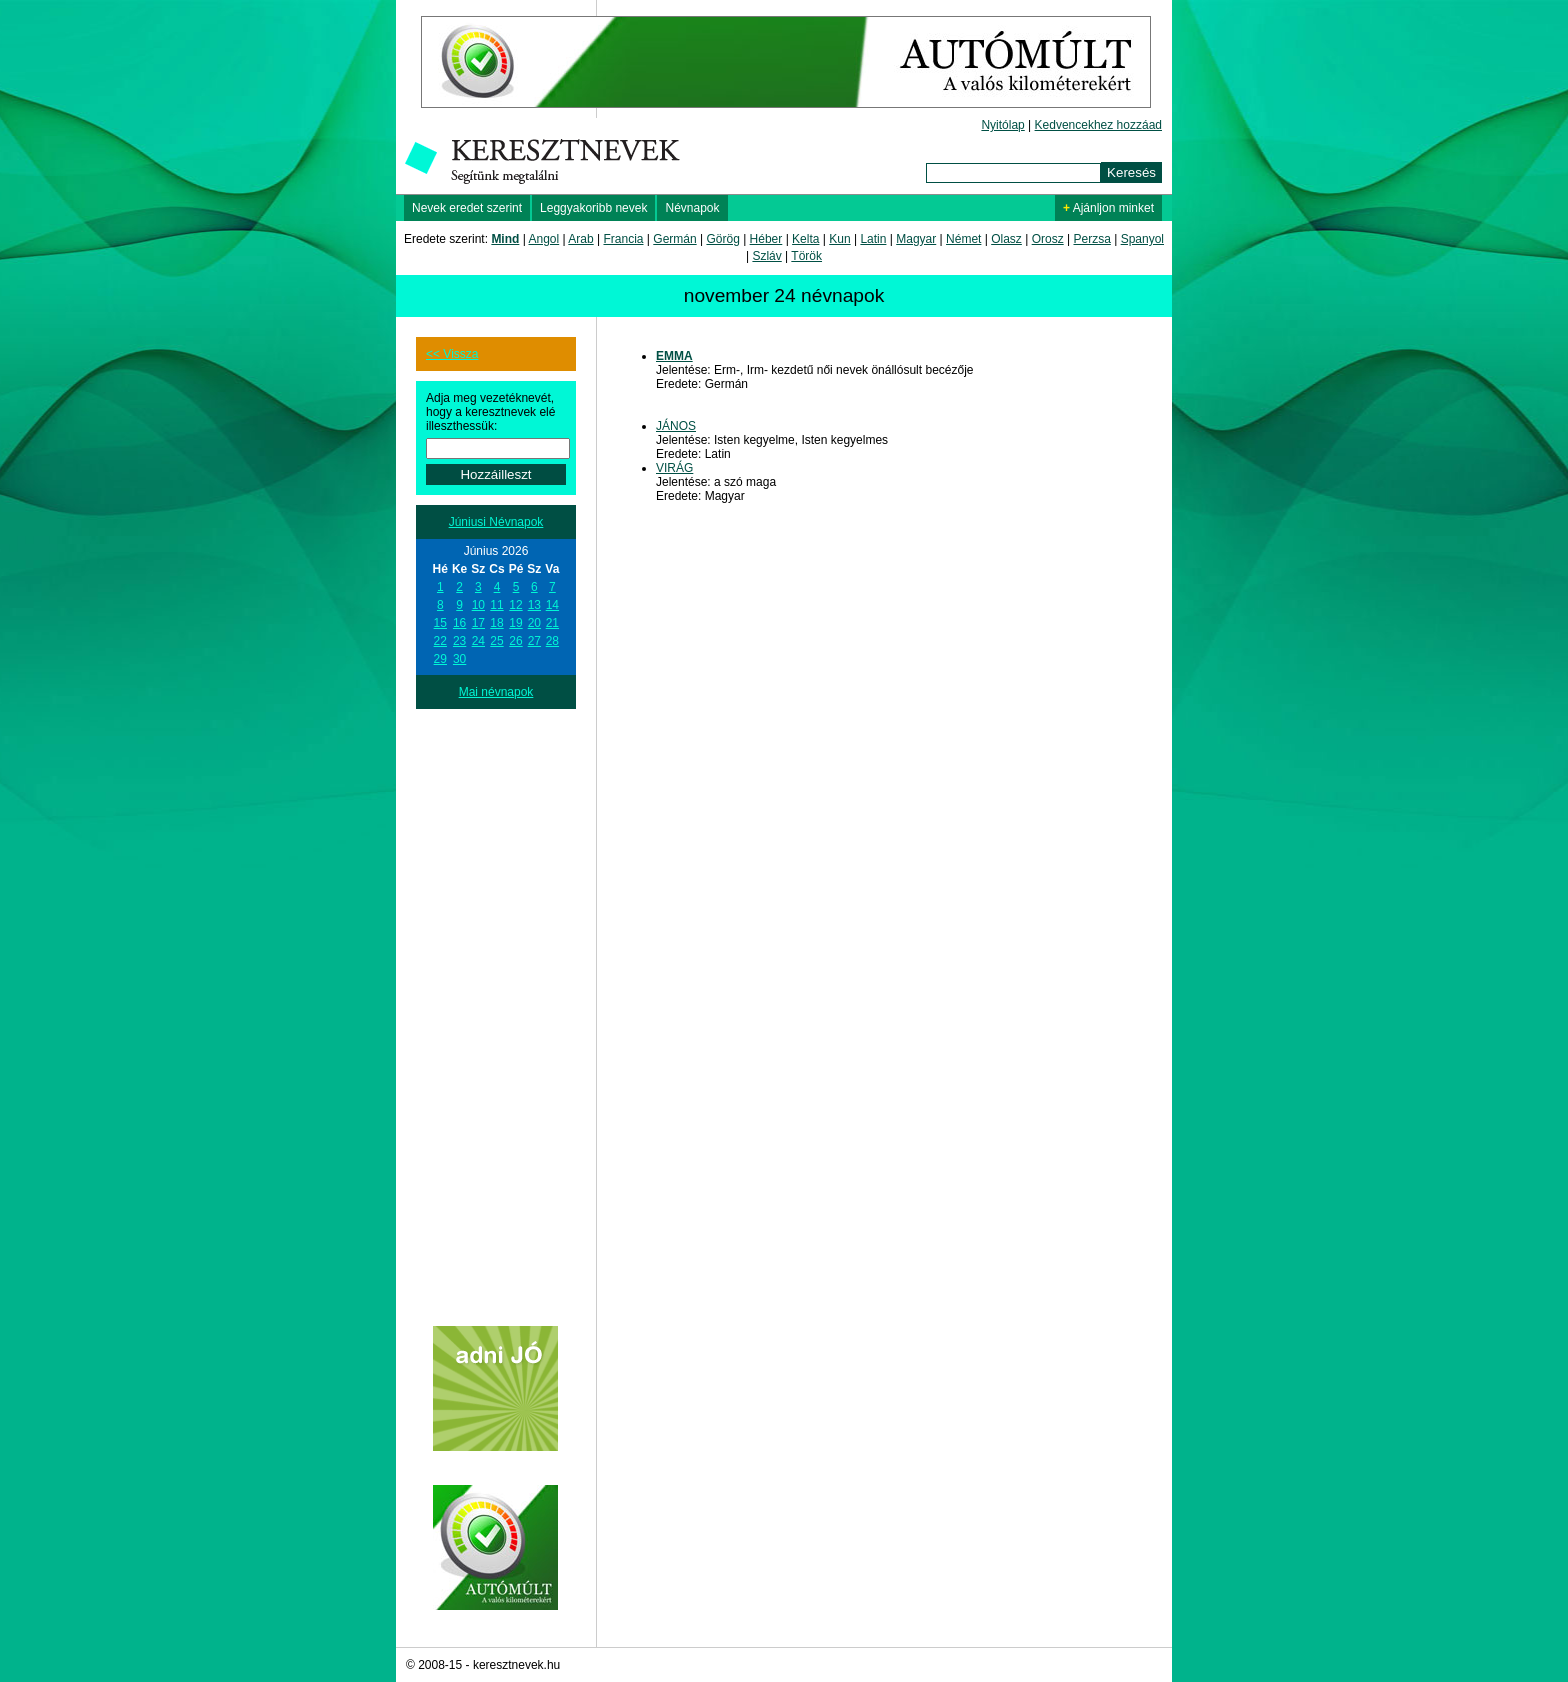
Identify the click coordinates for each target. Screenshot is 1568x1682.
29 (440, 659)
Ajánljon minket (1108, 208)
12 (515, 605)
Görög (722, 239)
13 (534, 605)
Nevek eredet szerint (467, 208)
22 (440, 641)
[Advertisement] (496, 1009)
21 (552, 623)
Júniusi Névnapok (496, 522)
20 (534, 623)
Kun (839, 239)
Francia (623, 239)
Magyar (916, 239)
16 (459, 623)
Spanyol (1142, 239)
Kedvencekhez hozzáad (1098, 125)
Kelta (805, 239)
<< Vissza (452, 354)
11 (496, 605)
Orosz (1048, 239)
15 (440, 623)
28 (552, 641)
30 (459, 659)
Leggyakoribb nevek (593, 208)
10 (478, 605)
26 (515, 641)
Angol (544, 239)
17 (478, 623)
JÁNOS (676, 426)
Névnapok (692, 208)
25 (496, 641)
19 (515, 623)
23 (459, 641)
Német (963, 239)
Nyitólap (1002, 125)
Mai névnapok (496, 692)
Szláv (766, 256)
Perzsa (1091, 239)
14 (552, 605)
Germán (674, 239)
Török (806, 256)
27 (534, 641)
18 (496, 623)
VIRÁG (674, 468)
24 (478, 641)
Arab (580, 239)
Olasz (1006, 239)
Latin (873, 239)
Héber (766, 239)
